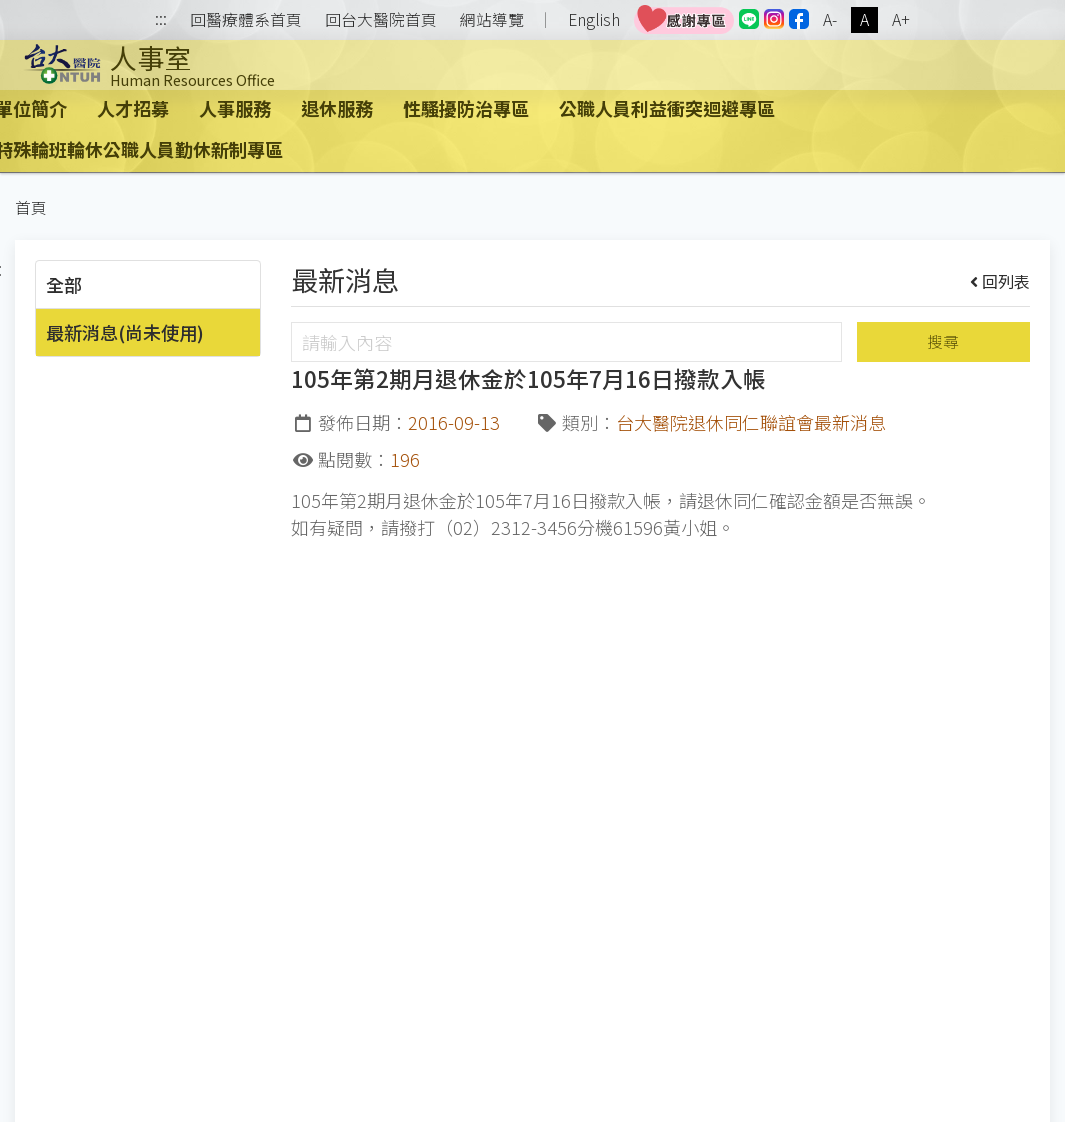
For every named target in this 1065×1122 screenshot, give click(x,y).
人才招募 (133, 108)
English (594, 19)
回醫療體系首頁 (246, 20)
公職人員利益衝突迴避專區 (667, 108)
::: (161, 20)
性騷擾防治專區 (466, 108)
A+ (901, 19)
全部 (64, 284)
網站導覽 (492, 20)
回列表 (1000, 281)
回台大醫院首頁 (381, 20)
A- (830, 19)
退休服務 (337, 108)
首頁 (31, 207)
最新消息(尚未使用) (125, 332)
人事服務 (235, 108)
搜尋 (943, 341)
